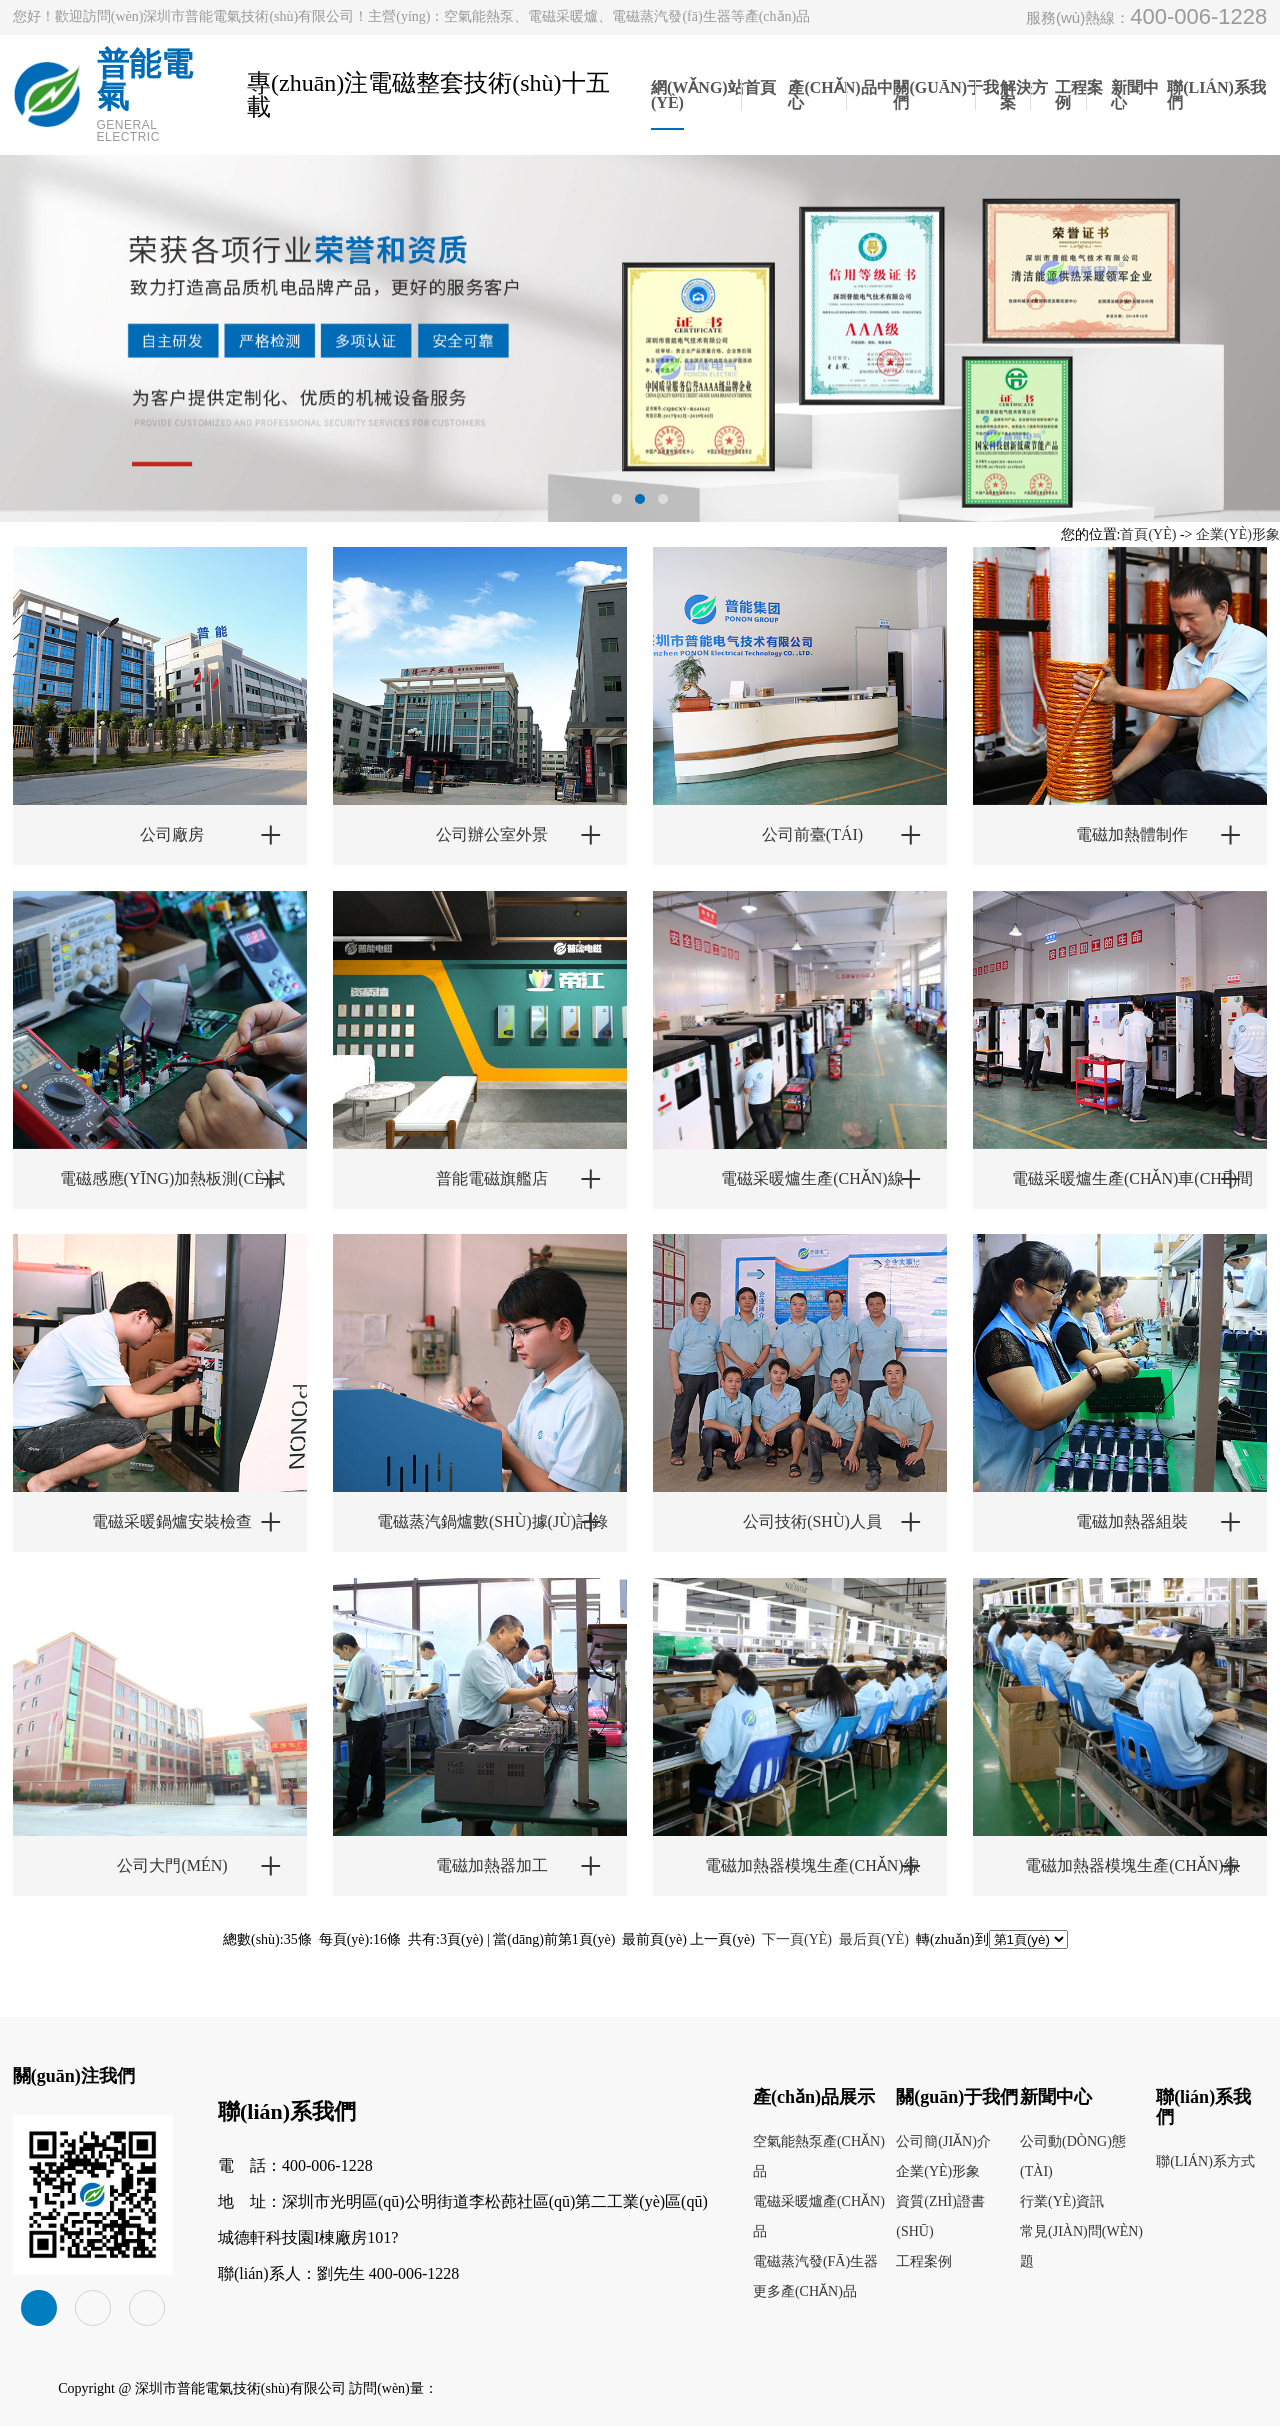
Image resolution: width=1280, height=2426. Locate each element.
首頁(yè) (1148, 534)
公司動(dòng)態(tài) (1073, 2156)
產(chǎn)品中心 (840, 95)
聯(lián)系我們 (1216, 95)
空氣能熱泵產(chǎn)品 (819, 2156)
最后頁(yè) (874, 1939)
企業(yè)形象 (1238, 534)
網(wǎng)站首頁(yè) (713, 95)
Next (1189, 339)
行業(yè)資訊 (1062, 2201)
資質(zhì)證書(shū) (940, 2216)
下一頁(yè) (797, 1939)
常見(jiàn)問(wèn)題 (1081, 2246)
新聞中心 (1135, 95)
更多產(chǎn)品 (805, 2291)
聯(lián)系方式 (1205, 2161)
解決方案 (1024, 95)
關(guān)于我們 (946, 95)
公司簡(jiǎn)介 (943, 2141)
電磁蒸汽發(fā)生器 (815, 2261)
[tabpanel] (640, 338)
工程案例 (1079, 95)
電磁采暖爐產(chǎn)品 (819, 2216)
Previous (91, 360)
